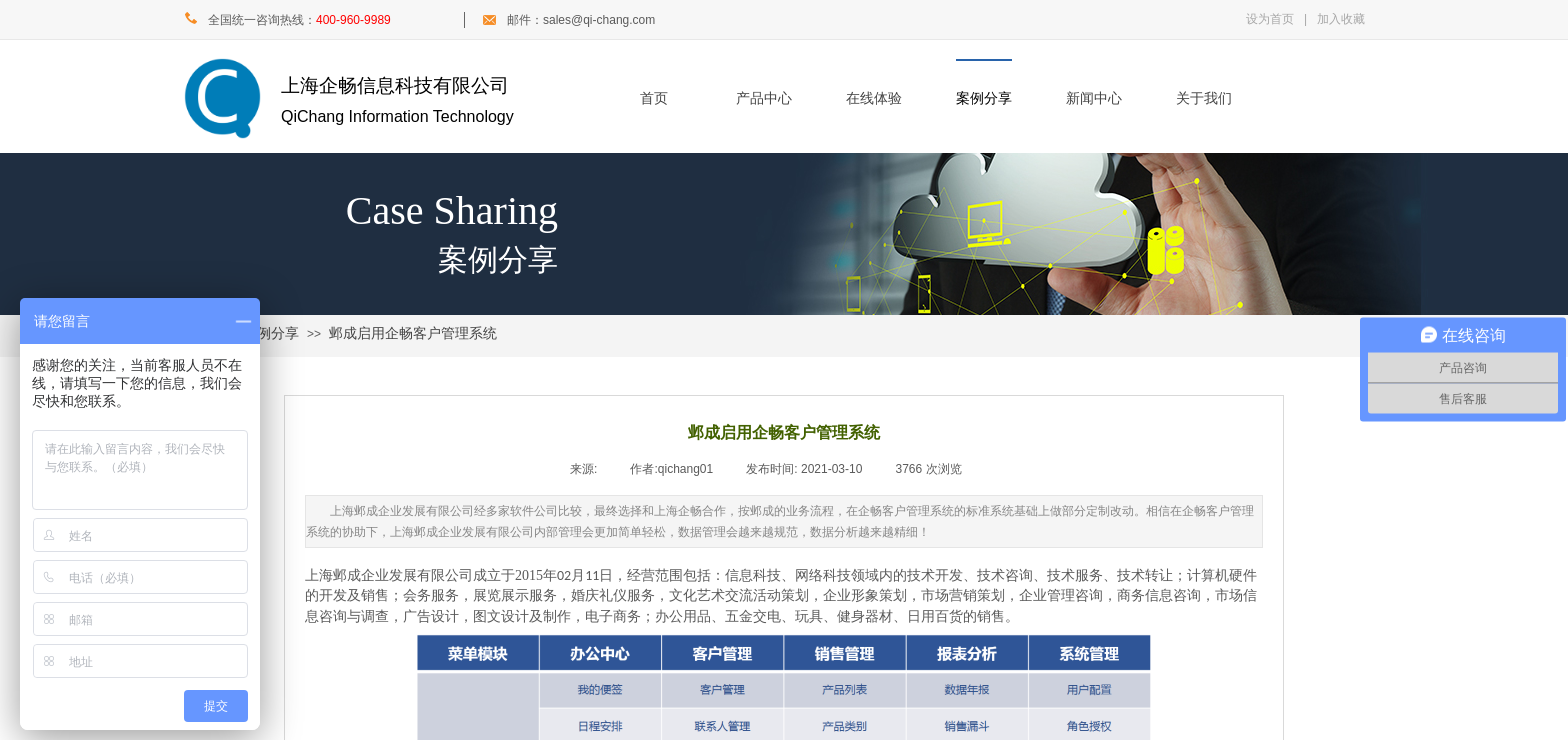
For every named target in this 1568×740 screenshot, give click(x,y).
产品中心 (764, 98)
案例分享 (984, 98)
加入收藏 (1341, 19)
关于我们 (1204, 98)
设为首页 (1270, 19)
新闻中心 (1094, 98)
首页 (654, 98)
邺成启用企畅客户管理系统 (413, 333)
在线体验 (874, 98)
